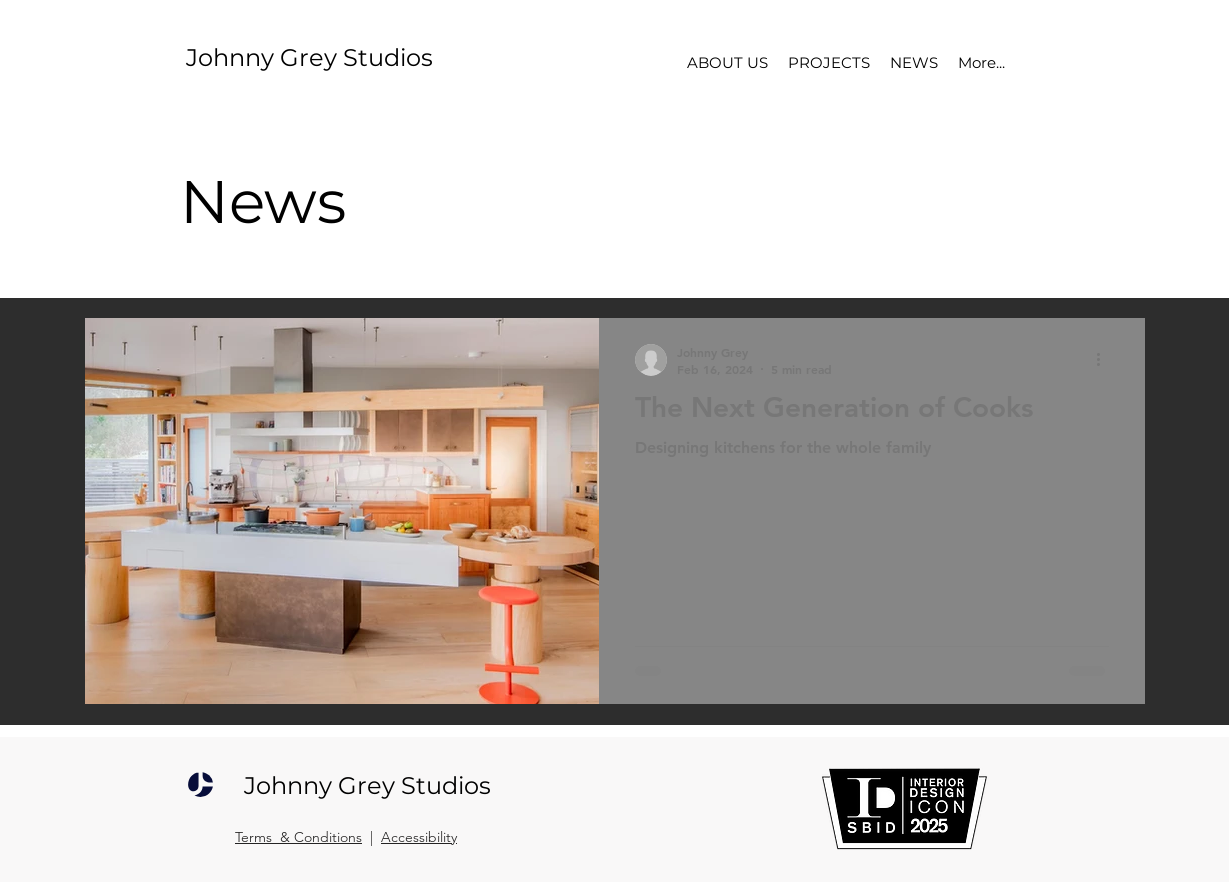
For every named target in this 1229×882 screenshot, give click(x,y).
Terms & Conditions (298, 837)
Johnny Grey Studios (309, 57)
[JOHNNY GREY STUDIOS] (200, 785)
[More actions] (1106, 360)
